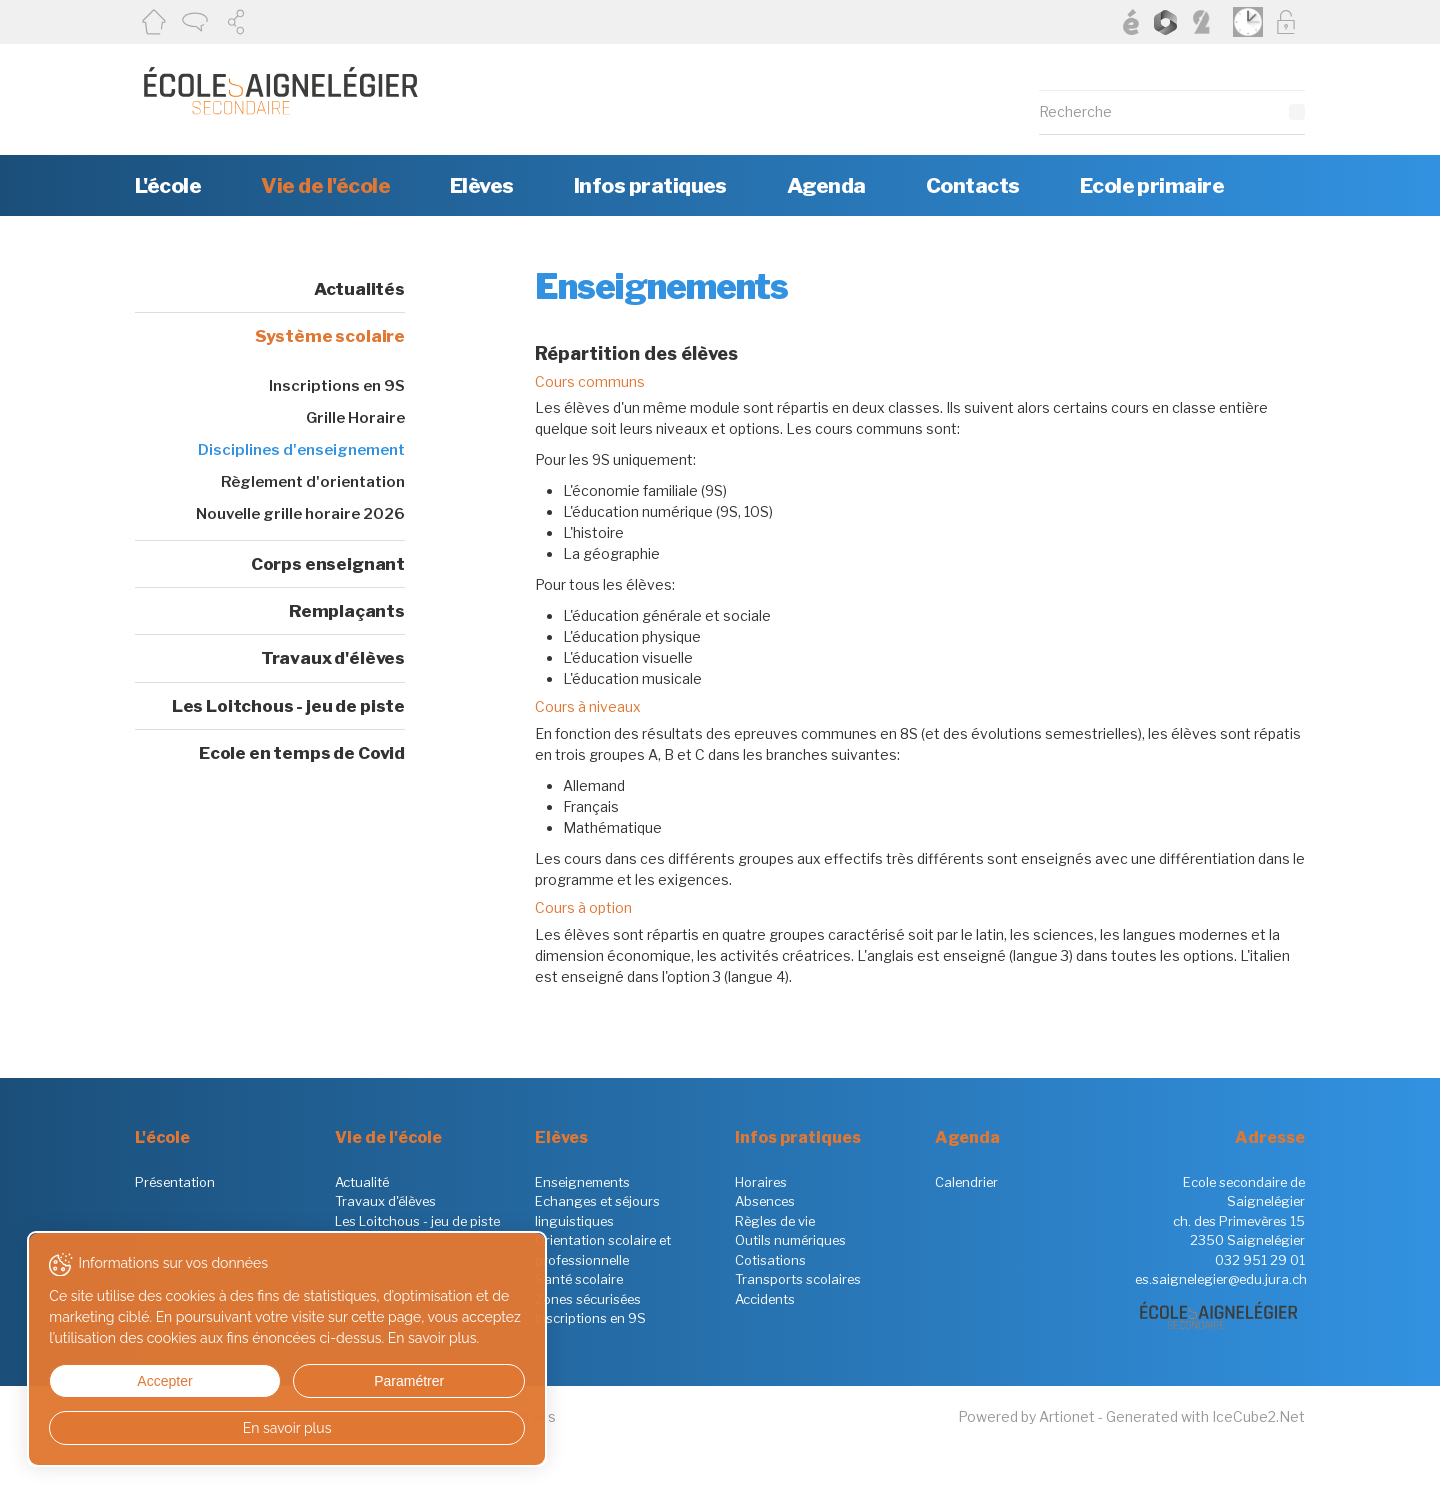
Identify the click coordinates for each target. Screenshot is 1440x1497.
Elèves (482, 185)
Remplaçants (347, 611)
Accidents (765, 1299)
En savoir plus (192, 1428)
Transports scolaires (798, 1279)
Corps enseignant (328, 564)
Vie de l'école (325, 185)
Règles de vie (775, 1221)
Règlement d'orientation (313, 482)
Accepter (118, 1381)
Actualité (362, 1182)
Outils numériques (790, 1240)
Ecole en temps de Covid (302, 753)
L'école (168, 185)
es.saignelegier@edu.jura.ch (1221, 1279)
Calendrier (966, 1182)
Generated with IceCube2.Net (1205, 1416)
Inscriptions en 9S (337, 386)
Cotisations (770, 1260)
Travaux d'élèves (333, 658)
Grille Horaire (355, 418)
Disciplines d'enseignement (301, 450)
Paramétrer (265, 1381)
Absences (765, 1201)
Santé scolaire (579, 1279)
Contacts (973, 185)
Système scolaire (330, 336)
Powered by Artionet (1026, 1416)
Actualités (359, 289)
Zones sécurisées (588, 1299)
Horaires (761, 1182)
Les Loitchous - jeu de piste (288, 706)
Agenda (826, 185)
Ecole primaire (1152, 185)
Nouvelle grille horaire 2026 (300, 514)
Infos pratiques (650, 185)
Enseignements (582, 1182)
